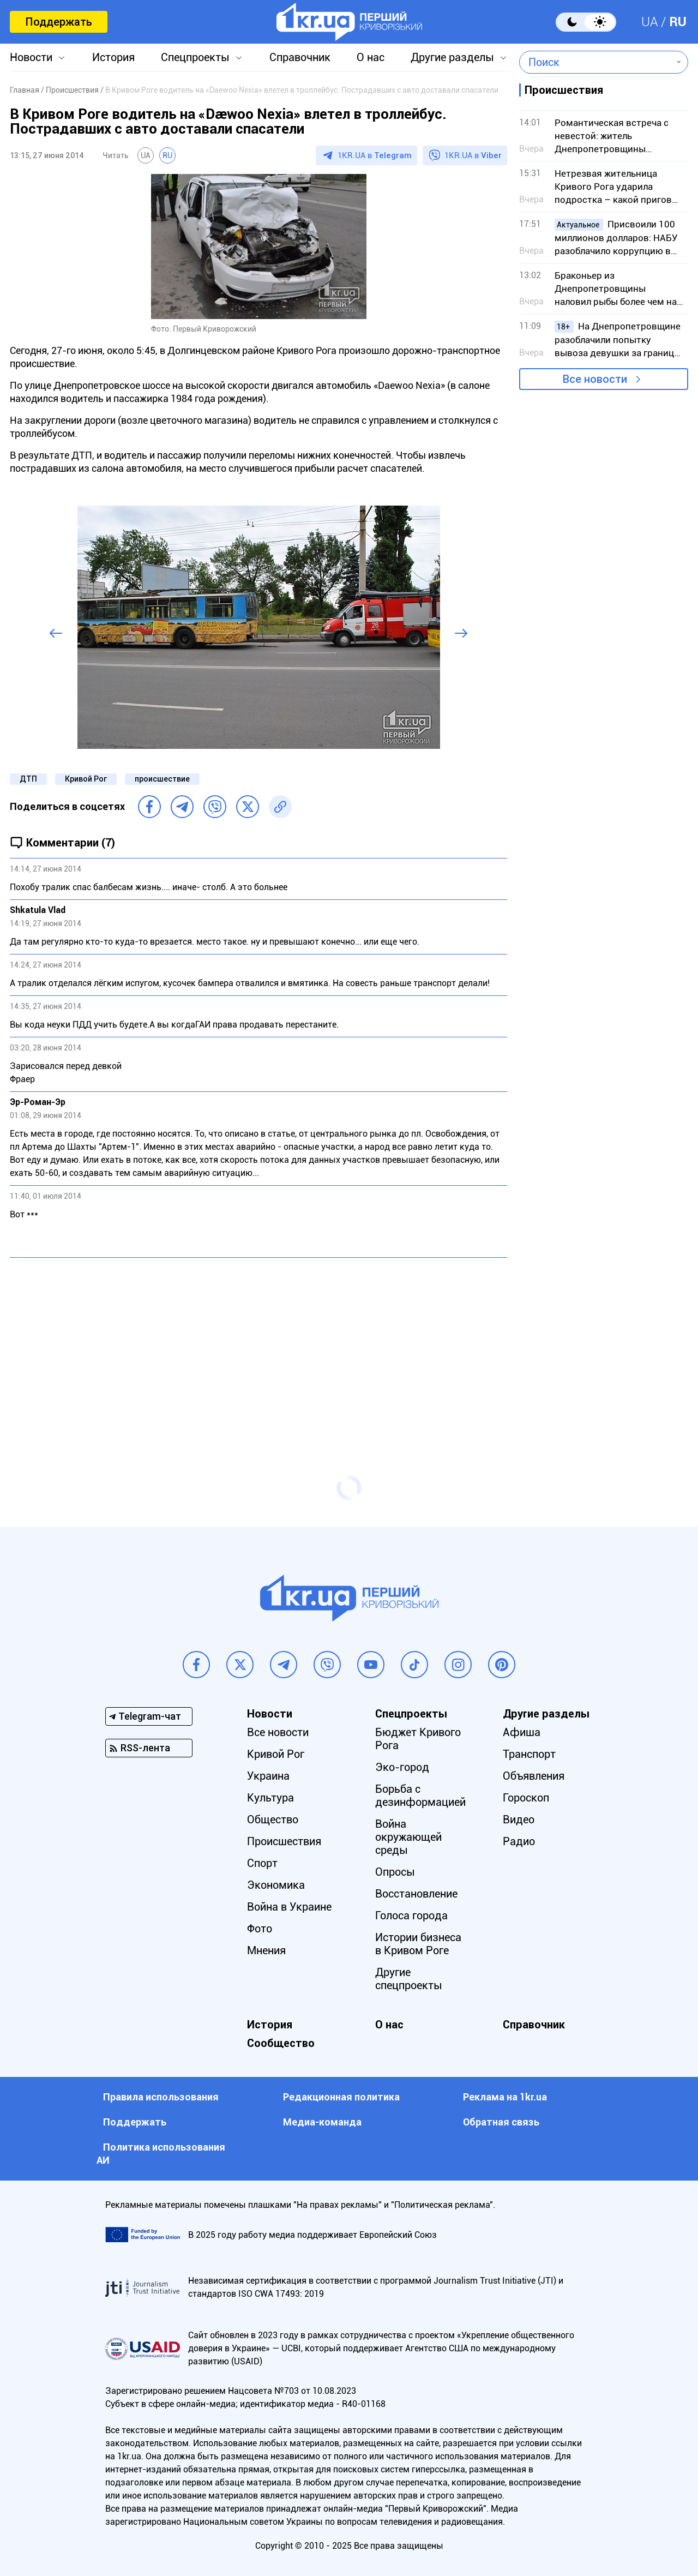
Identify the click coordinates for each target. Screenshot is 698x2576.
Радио (519, 1841)
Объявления (533, 1775)
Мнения (266, 1950)
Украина (268, 1775)
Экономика (276, 1885)
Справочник (299, 57)
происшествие (162, 778)
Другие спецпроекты (408, 1979)
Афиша (521, 1732)
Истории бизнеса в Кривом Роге (418, 1944)
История (113, 57)
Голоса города (411, 1915)
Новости (31, 57)
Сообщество (281, 2043)
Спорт (262, 1863)
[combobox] (595, 62)
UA (649, 21)
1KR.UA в (375, 155)
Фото (259, 1928)
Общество (272, 1819)
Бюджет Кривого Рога (418, 1739)
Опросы (395, 1871)
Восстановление (416, 1893)
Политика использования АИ (161, 2153)
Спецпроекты (195, 57)
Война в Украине (289, 1906)
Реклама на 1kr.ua (505, 2097)
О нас (370, 57)
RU (678, 21)
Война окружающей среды (408, 1837)
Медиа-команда (322, 2122)
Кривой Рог (86, 778)
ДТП (28, 778)
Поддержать (58, 21)
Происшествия (284, 1841)
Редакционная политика (341, 2097)
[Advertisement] (258, 1345)
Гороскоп (526, 1797)
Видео (518, 1819)
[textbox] (595, 62)
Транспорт (529, 1754)
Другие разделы (452, 57)
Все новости (595, 379)
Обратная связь (501, 2122)
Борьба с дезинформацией (420, 1795)
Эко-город (402, 1767)
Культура (270, 1797)
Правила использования (161, 2097)
